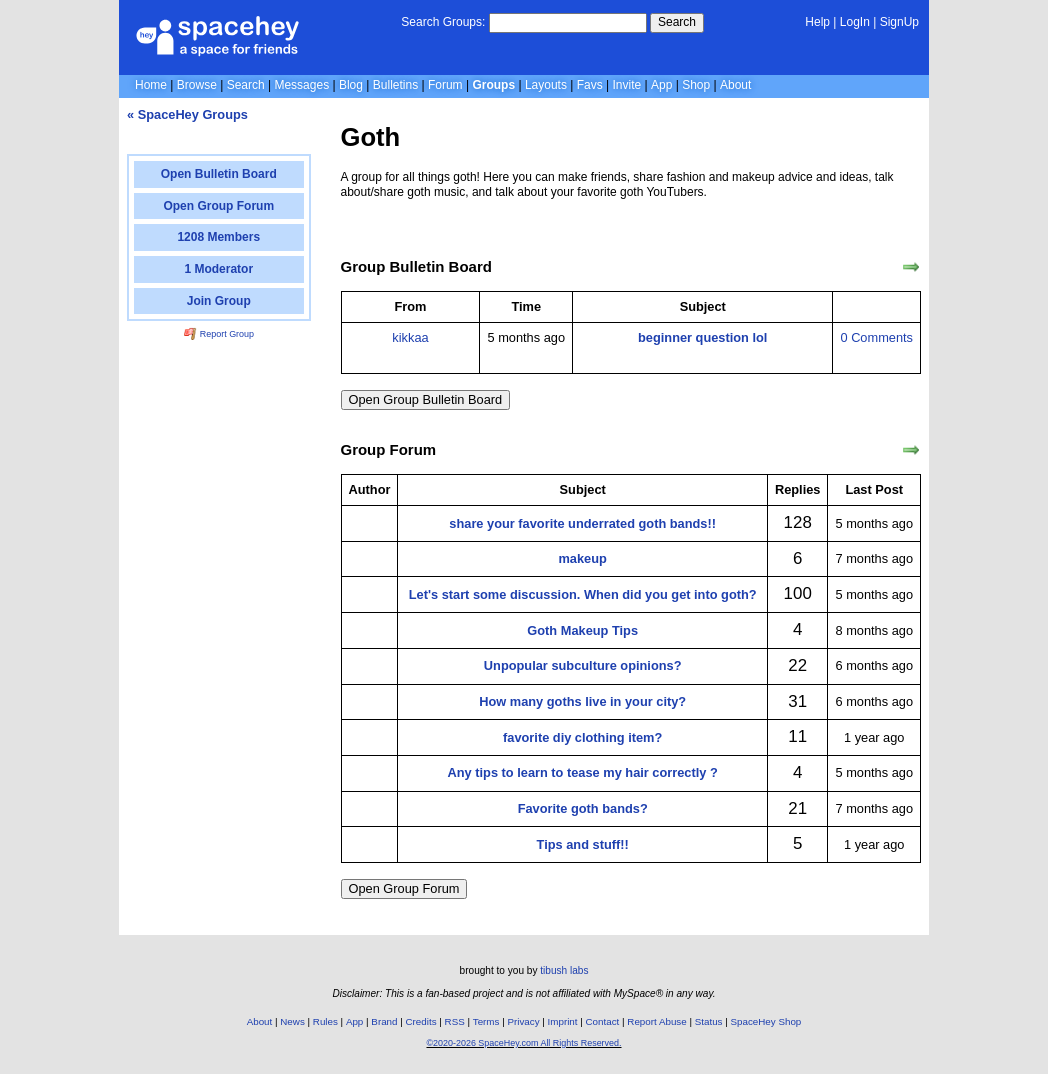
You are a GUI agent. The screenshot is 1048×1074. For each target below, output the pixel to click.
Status (709, 1021)
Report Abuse (656, 1021)
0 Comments (876, 337)
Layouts (546, 85)
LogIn (855, 22)
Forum (445, 85)
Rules (325, 1021)
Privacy (523, 1021)
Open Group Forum (404, 888)
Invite (627, 85)
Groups (493, 85)
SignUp (899, 22)
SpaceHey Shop (766, 1021)
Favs (590, 85)
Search (677, 22)
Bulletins (395, 85)
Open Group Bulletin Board (426, 399)
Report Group (219, 334)
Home (151, 85)
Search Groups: (443, 22)
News (292, 1021)
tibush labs (564, 970)
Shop (696, 85)
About (735, 85)
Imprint (563, 1021)
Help (817, 22)
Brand (384, 1021)
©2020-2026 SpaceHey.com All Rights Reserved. (523, 1043)
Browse (197, 85)
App (661, 85)
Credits (421, 1021)
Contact (603, 1021)
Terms (486, 1021)
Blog (351, 85)
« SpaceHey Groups (187, 114)
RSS (455, 1021)
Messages (301, 85)
